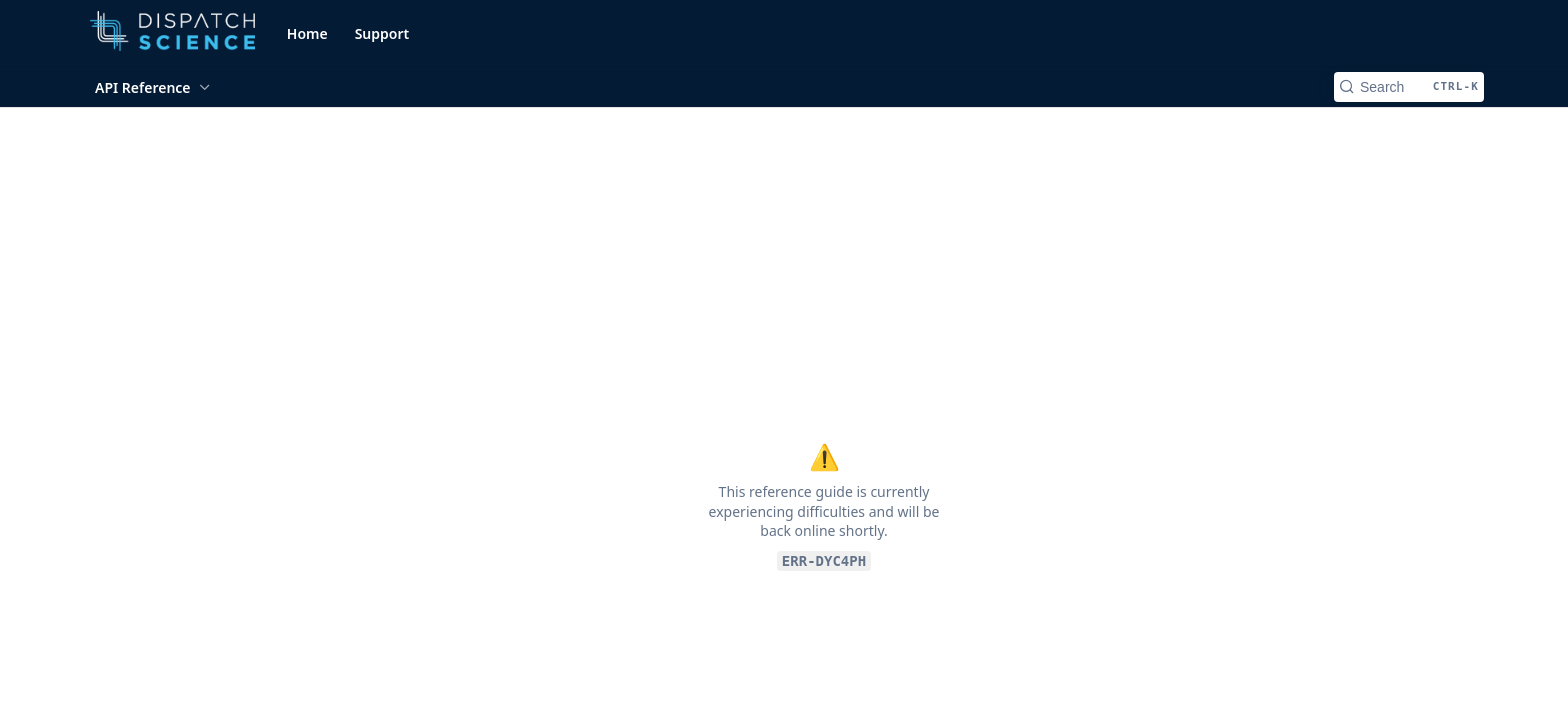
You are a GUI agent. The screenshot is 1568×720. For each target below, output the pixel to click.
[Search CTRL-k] (1409, 87)
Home (307, 33)
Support (382, 33)
